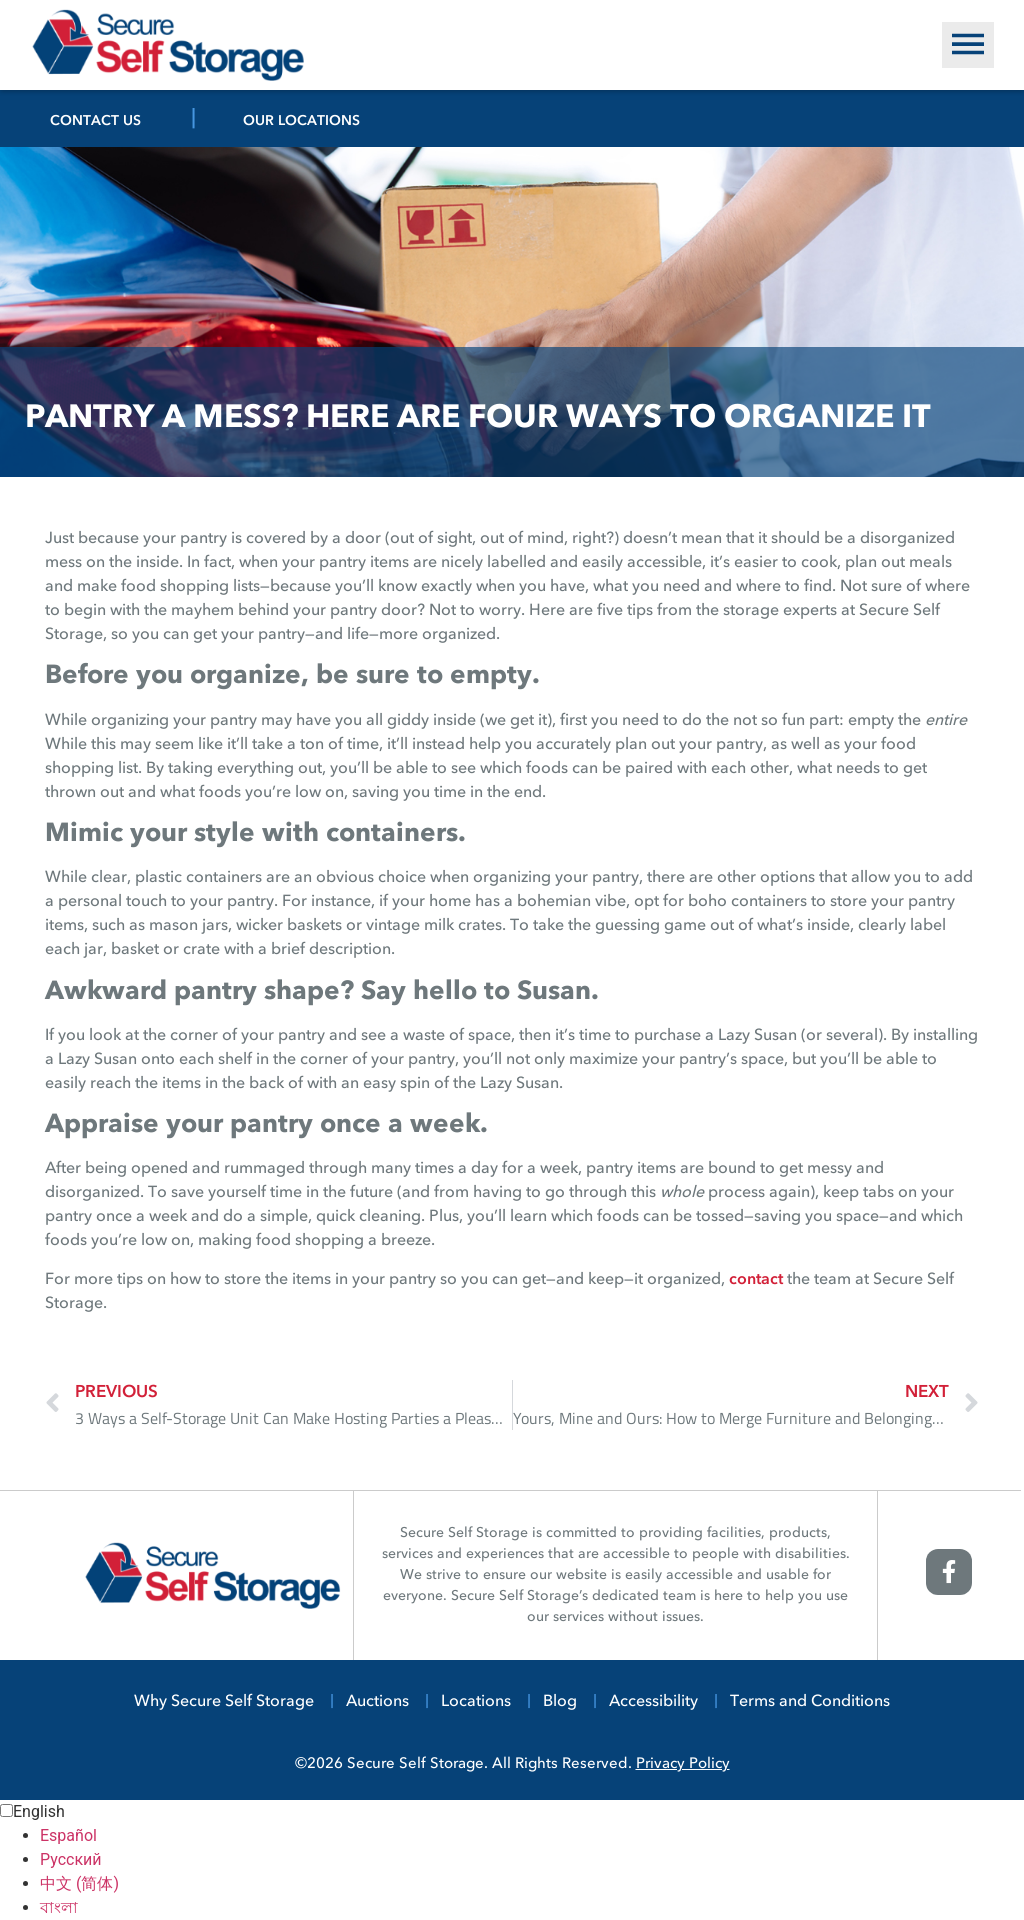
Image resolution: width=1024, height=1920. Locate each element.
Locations (476, 1702)
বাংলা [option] (59, 1907)
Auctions (377, 1702)
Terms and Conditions (810, 1702)
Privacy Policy (683, 1764)
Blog (560, 1702)
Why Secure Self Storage (224, 1702)
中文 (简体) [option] (79, 1883)
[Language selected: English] (512, 1860)
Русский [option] (71, 1859)
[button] (968, 45)
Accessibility (653, 1702)
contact (756, 1280)
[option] (532, 1836)
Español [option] (68, 1835)
